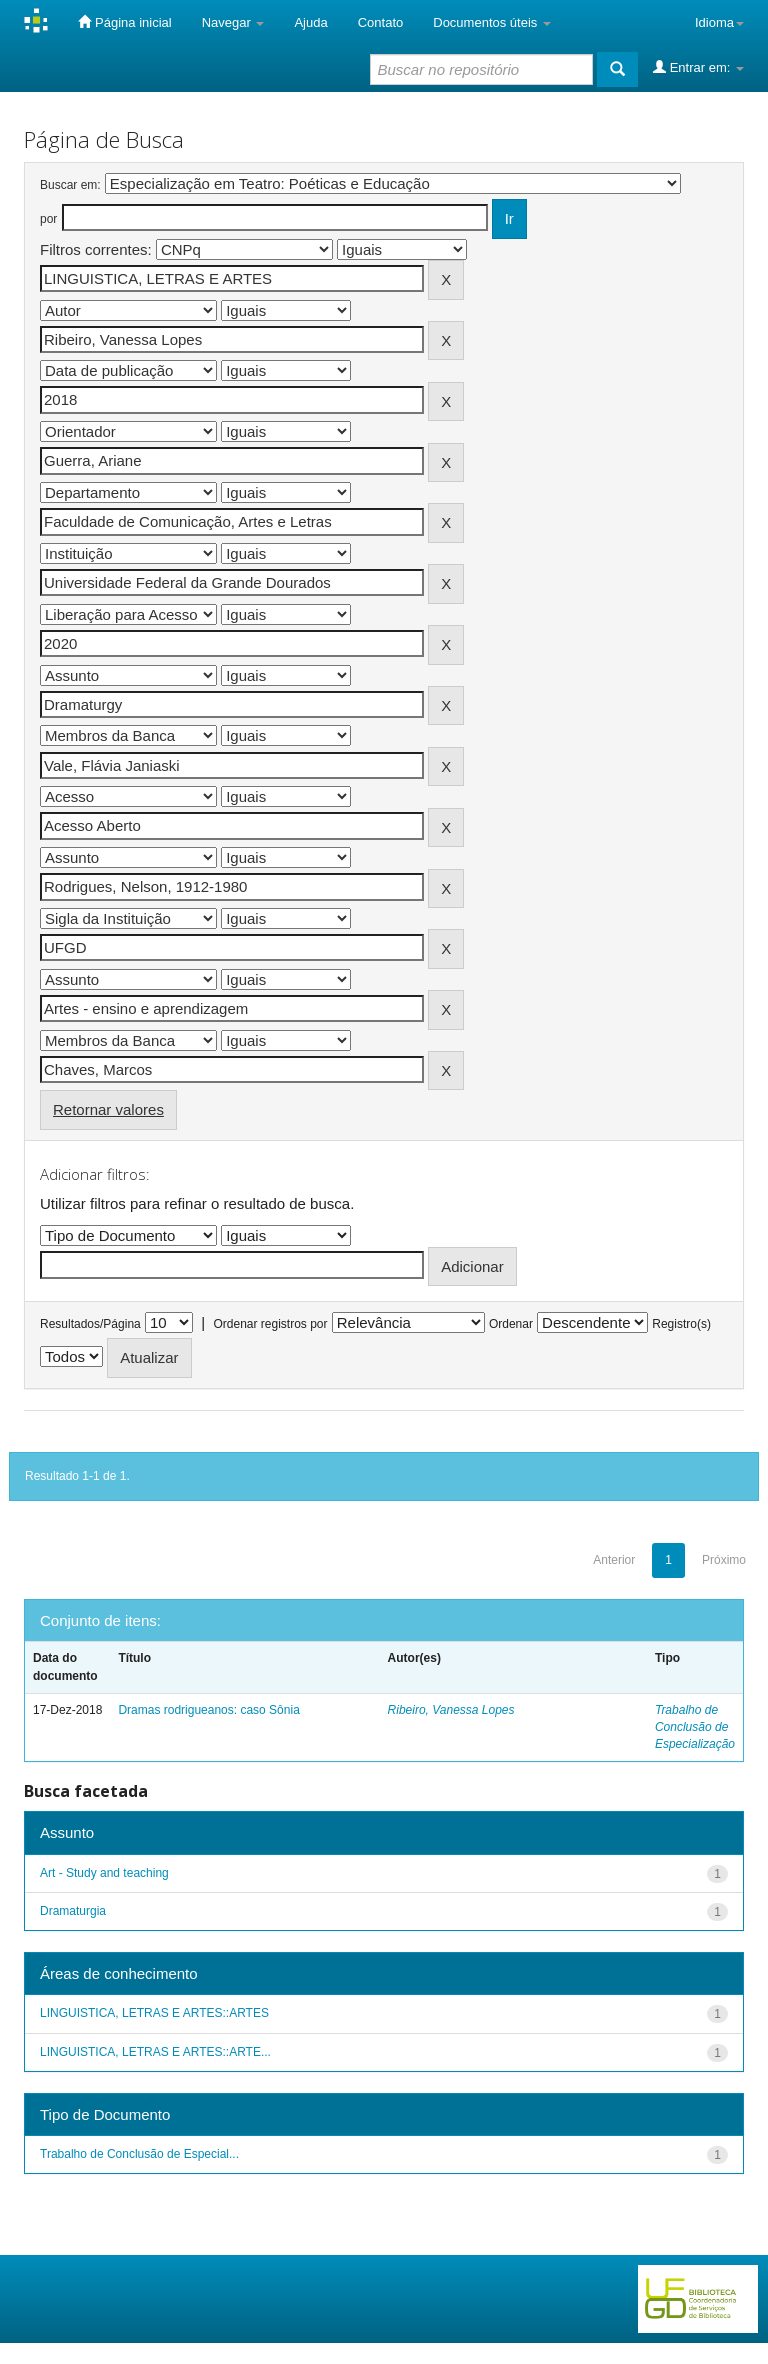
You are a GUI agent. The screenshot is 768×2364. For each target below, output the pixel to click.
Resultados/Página (90, 1324)
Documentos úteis (492, 22)
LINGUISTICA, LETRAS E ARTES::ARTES (154, 2013)
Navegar (233, 22)
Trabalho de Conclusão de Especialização (695, 1727)
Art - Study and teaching (104, 1873)
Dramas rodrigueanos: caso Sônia (208, 1710)
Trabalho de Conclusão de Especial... (139, 2154)
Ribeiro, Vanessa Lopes (451, 1710)
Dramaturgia (73, 1911)
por (48, 219)
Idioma (719, 22)
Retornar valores (108, 1109)
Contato (381, 22)
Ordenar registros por (270, 1324)
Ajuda (310, 22)
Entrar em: (698, 67)
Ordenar (511, 1324)
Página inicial (124, 22)
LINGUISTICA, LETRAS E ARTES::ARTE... (155, 2052)
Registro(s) (681, 1324)
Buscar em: (70, 185)
